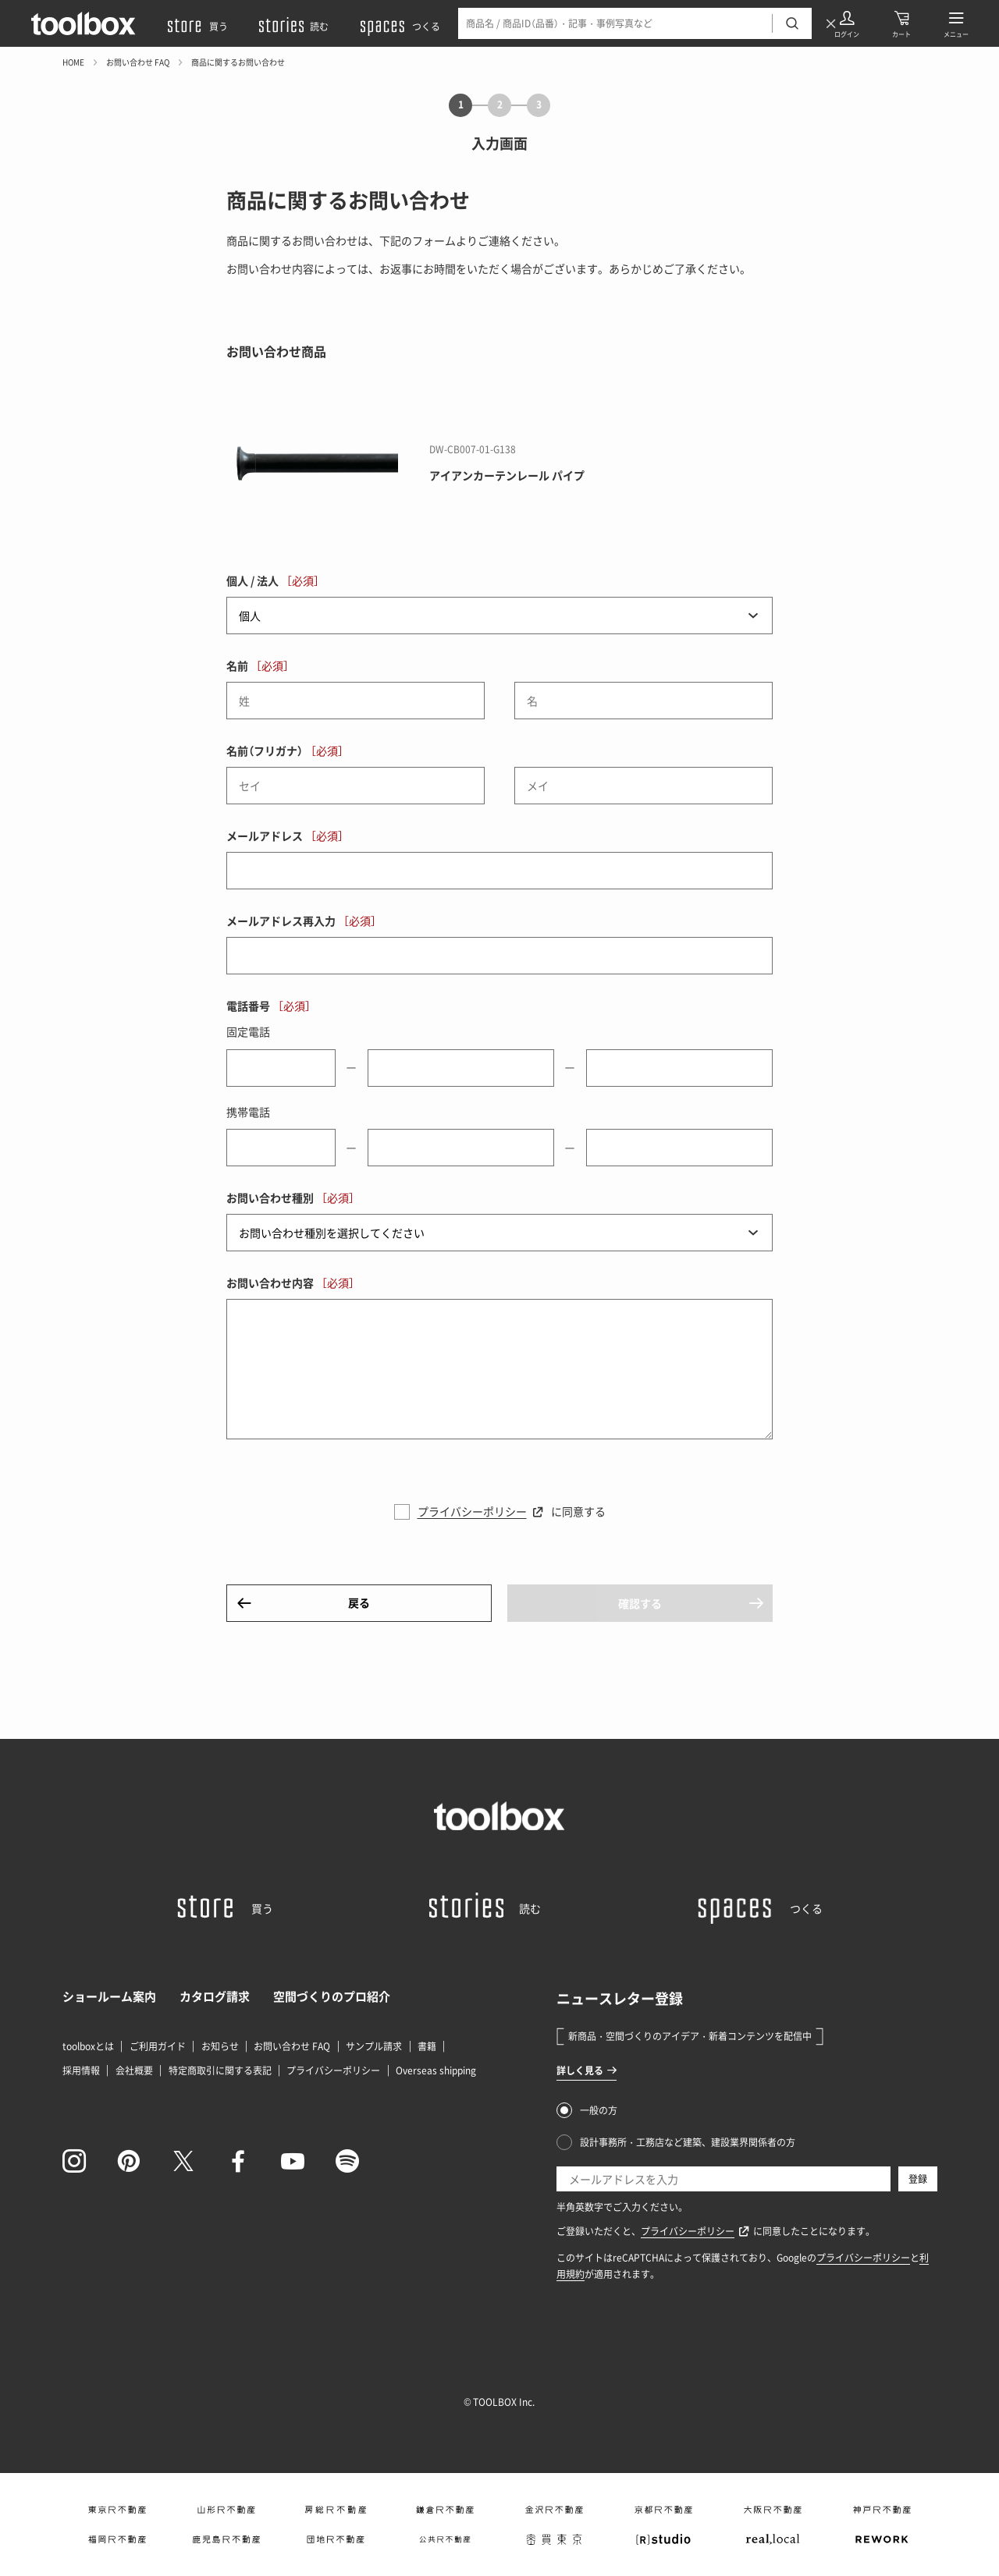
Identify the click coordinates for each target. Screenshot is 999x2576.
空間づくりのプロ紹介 (331, 1996)
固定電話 (248, 1031)
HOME (73, 62)
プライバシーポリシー (472, 1511)
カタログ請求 (215, 1996)
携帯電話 (248, 1111)
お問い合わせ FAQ (137, 62)
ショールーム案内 (109, 1996)
